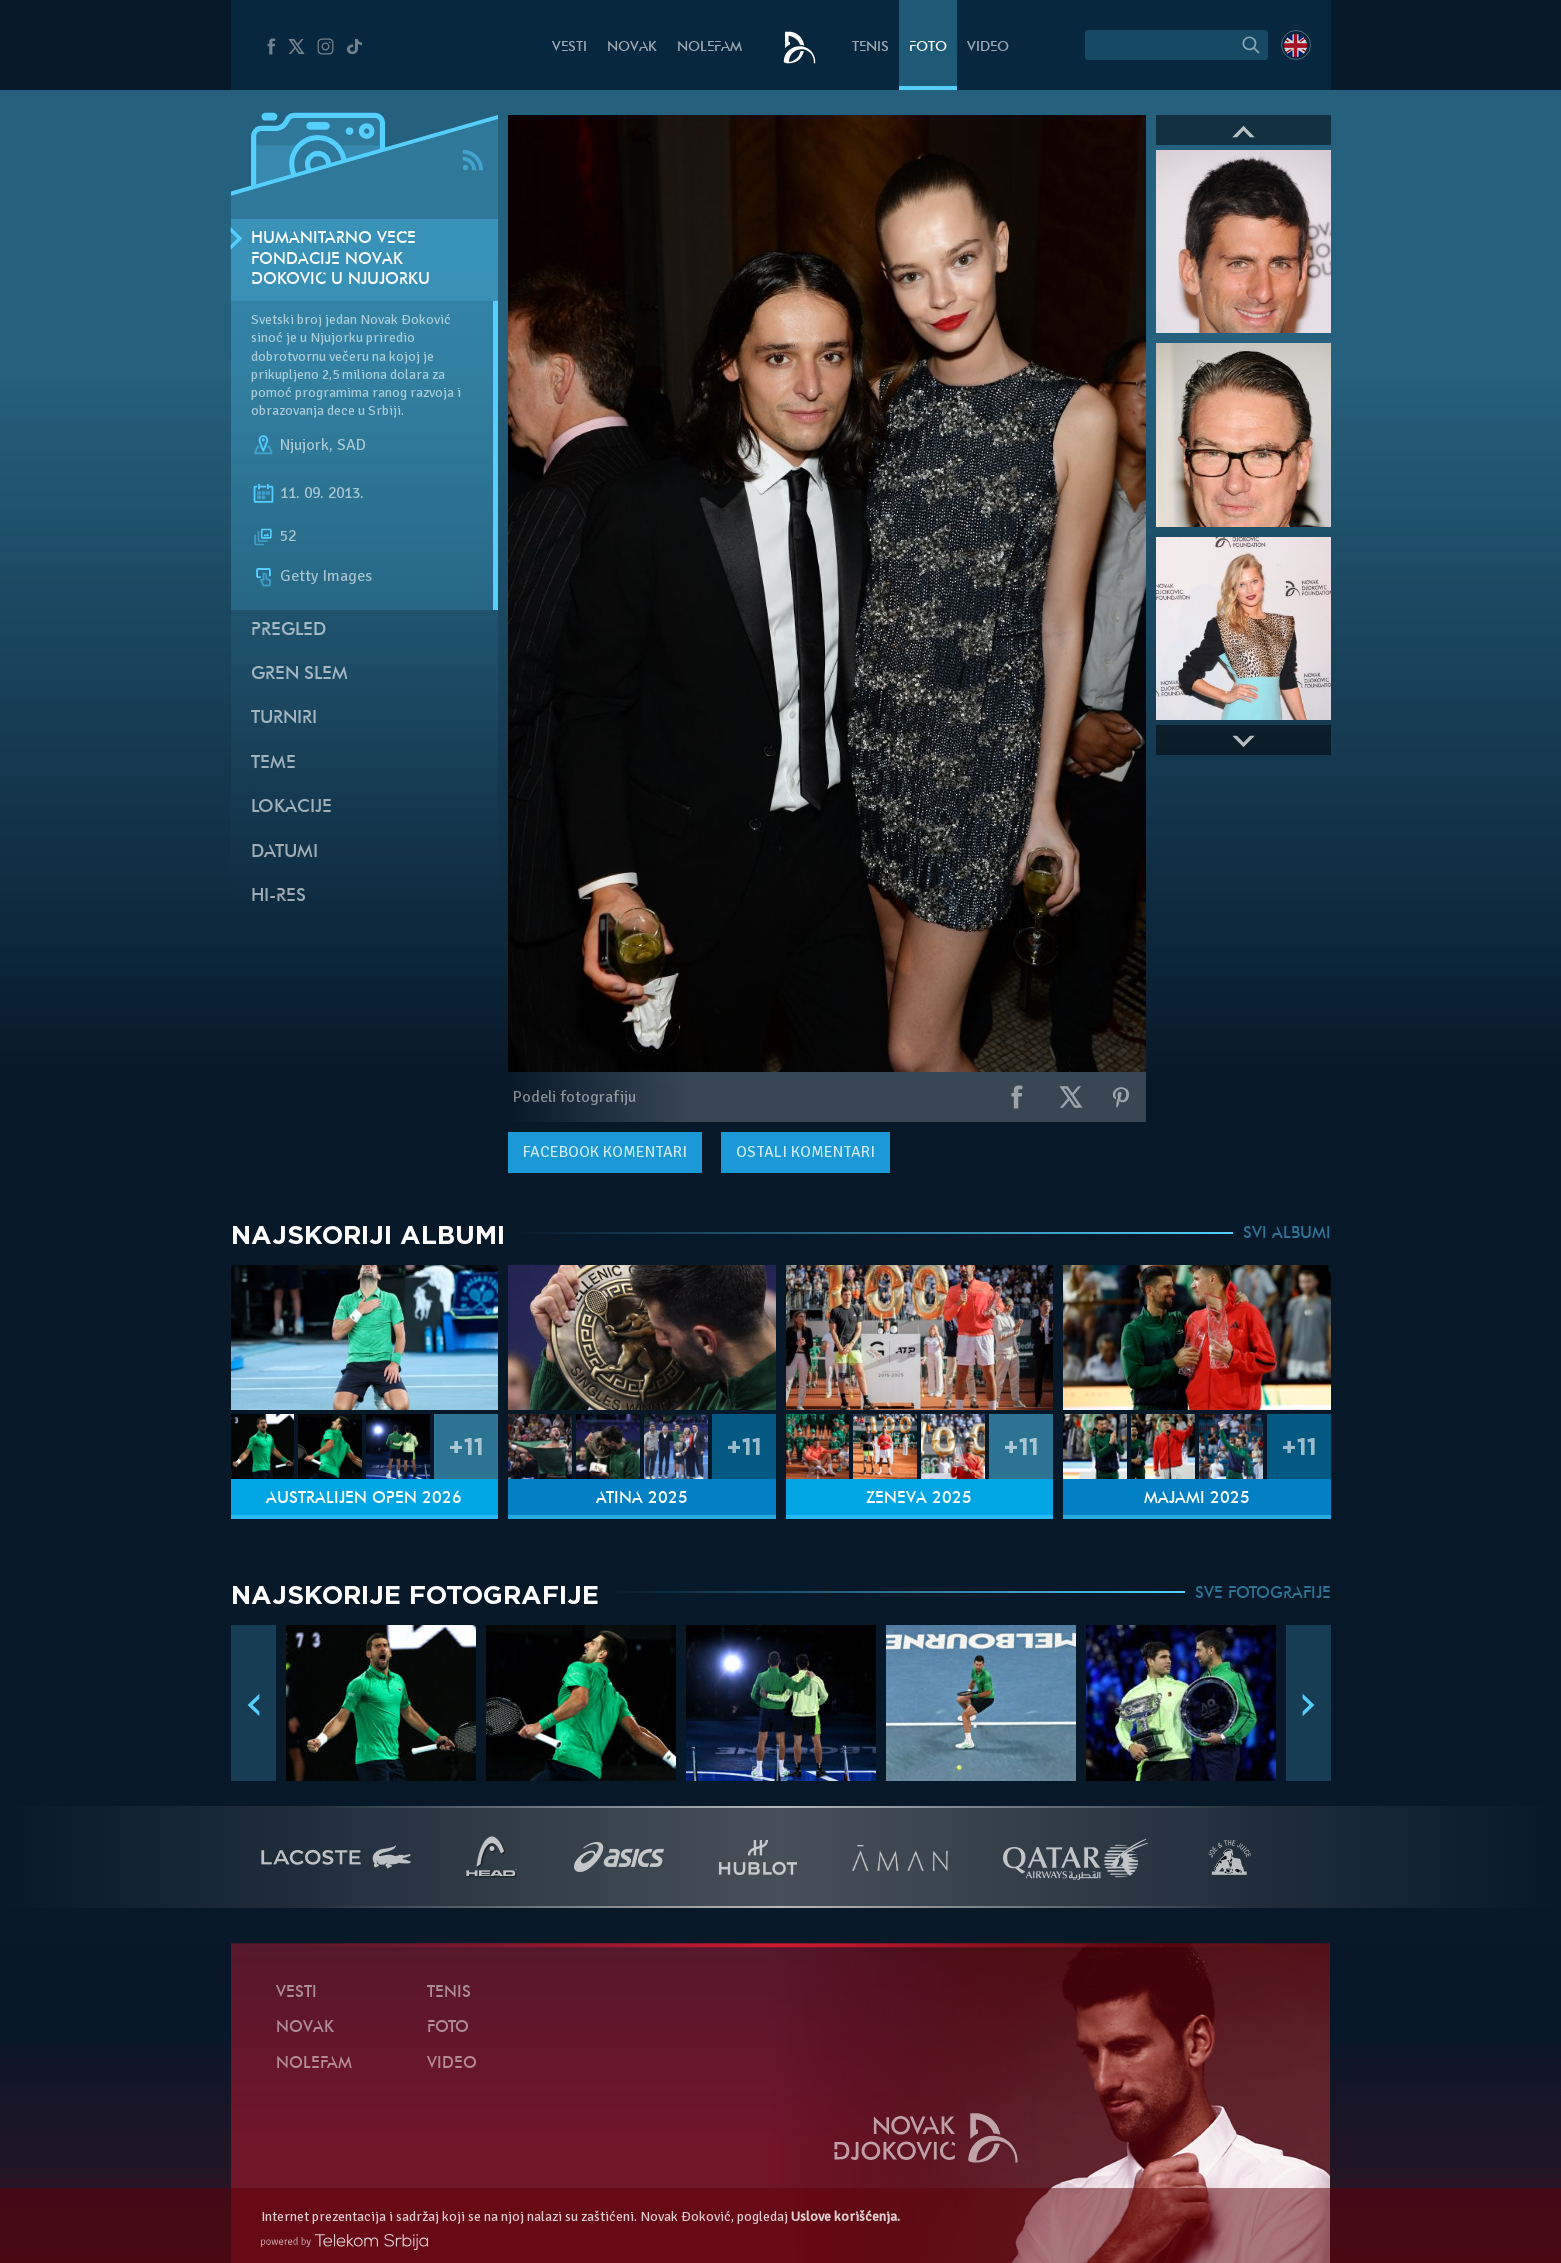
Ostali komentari (805, 1152)
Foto (928, 47)
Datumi (284, 852)
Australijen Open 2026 (364, 1499)
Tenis (870, 47)
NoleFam (709, 47)
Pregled (288, 630)
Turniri (284, 718)
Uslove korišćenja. (845, 2216)
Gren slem (299, 674)
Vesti (569, 47)
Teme (273, 763)
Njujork (304, 445)
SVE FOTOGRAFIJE (1263, 1594)
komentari (605, 1152)
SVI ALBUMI (1287, 1234)
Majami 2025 (1197, 1499)
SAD (351, 445)
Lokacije (291, 807)
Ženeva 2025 (919, 1499)
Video (988, 47)
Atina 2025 (642, 1499)
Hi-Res (278, 896)
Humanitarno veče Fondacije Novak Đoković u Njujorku (340, 260)
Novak (632, 47)
